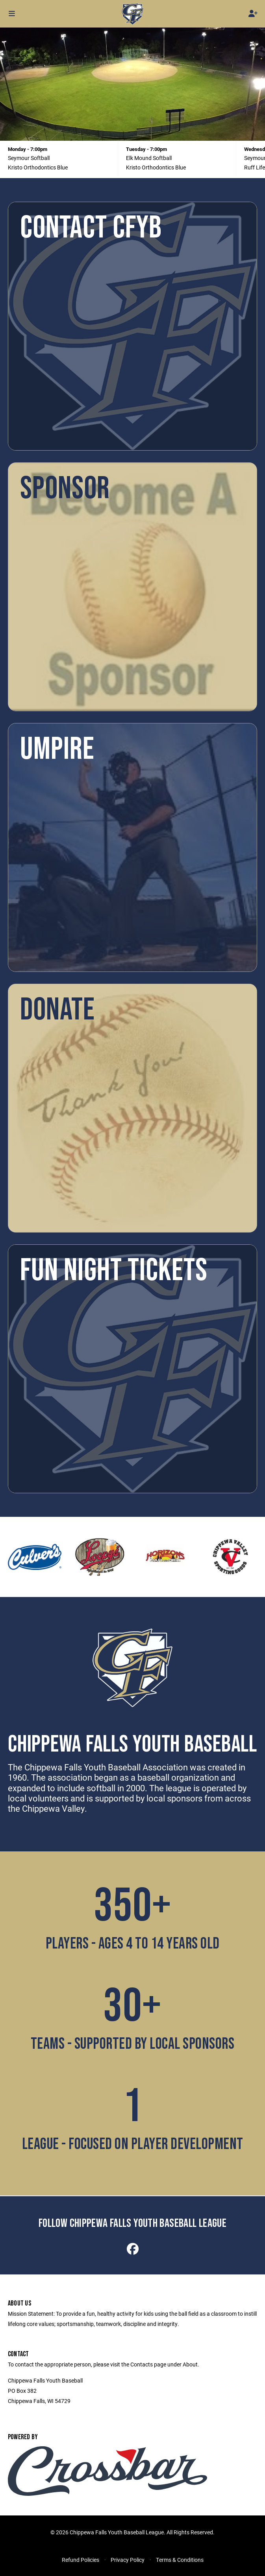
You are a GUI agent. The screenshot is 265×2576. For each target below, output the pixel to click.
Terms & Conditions (180, 2559)
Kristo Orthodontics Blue (38, 167)
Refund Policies (80, 2559)
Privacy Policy (128, 2559)
